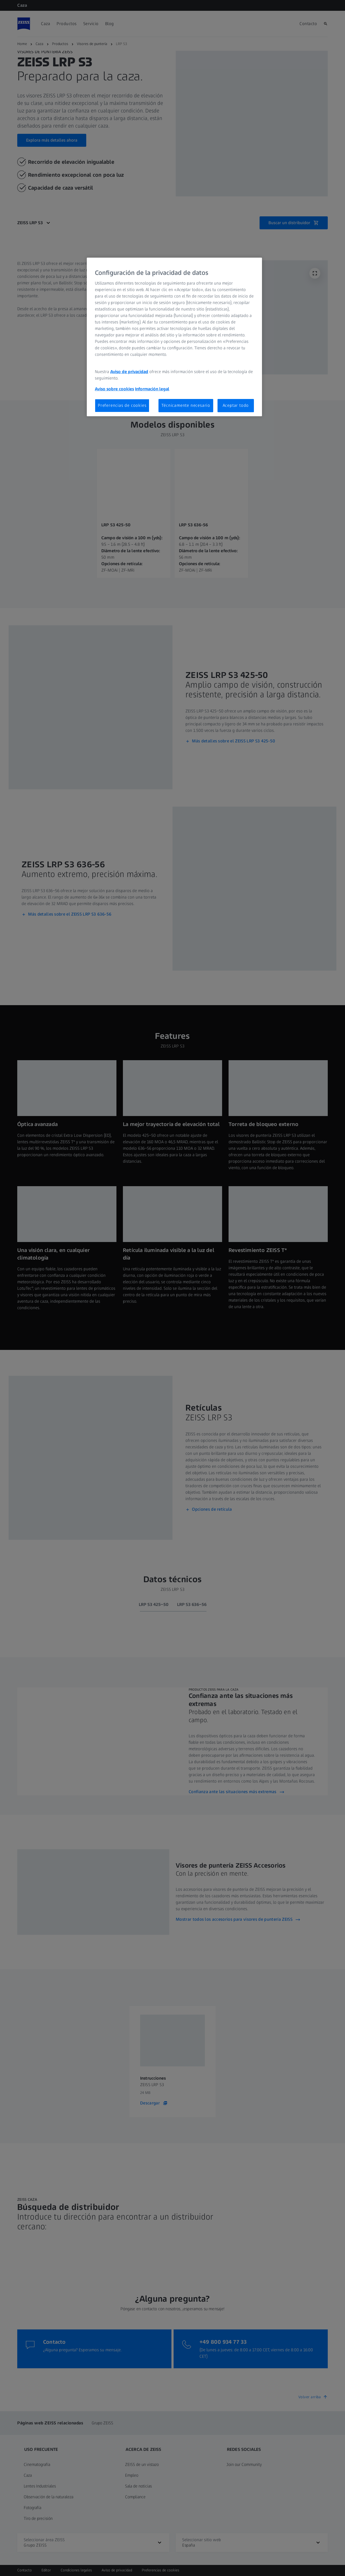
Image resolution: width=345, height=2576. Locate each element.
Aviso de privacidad (129, 371)
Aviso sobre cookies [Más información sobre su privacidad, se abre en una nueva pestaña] (114, 388)
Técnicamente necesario (185, 405)
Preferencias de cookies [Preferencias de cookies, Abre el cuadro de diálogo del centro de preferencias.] (122, 405)
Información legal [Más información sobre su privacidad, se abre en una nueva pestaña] (152, 388)
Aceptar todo (236, 405)
